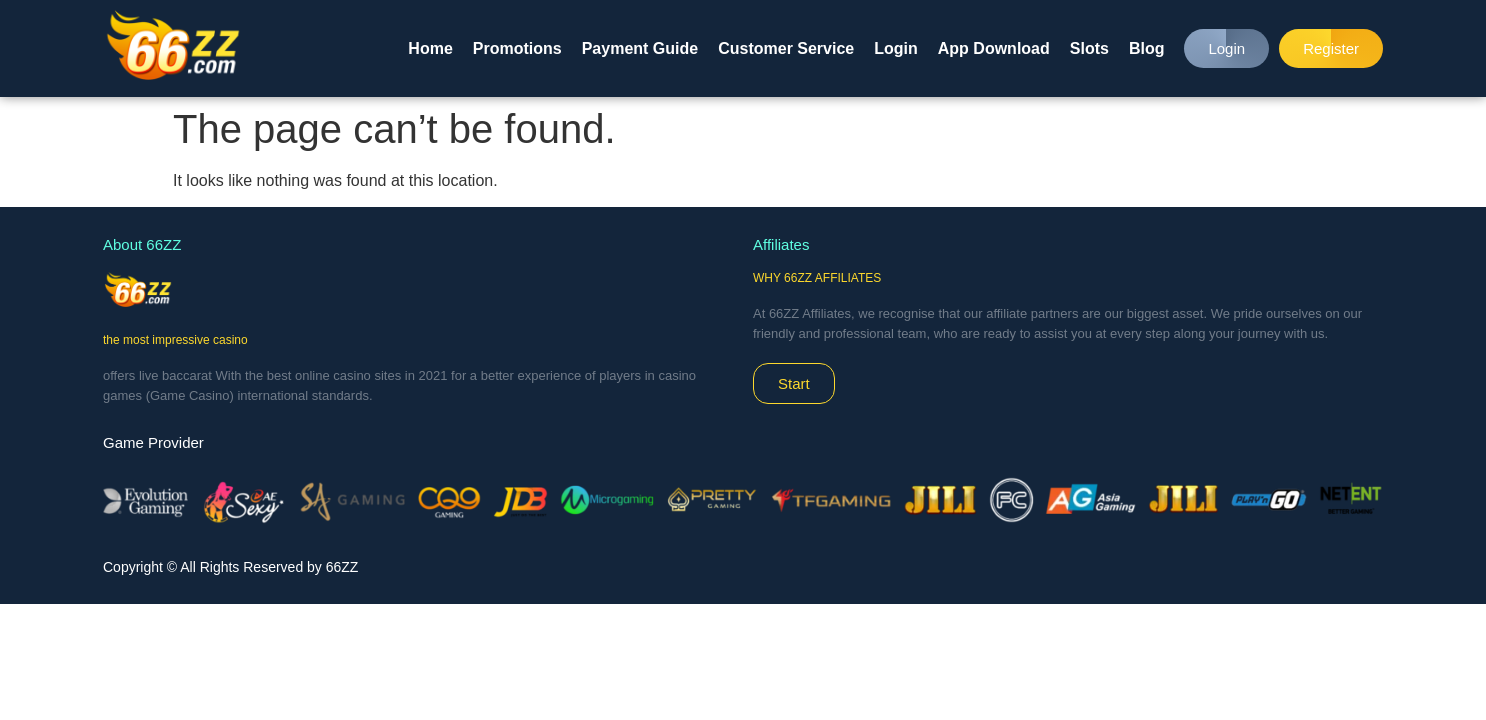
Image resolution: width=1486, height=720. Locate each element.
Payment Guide (640, 48)
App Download (994, 48)
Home (430, 48)
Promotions (517, 48)
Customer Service (786, 48)
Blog (1147, 48)
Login (896, 48)
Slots (1089, 48)
